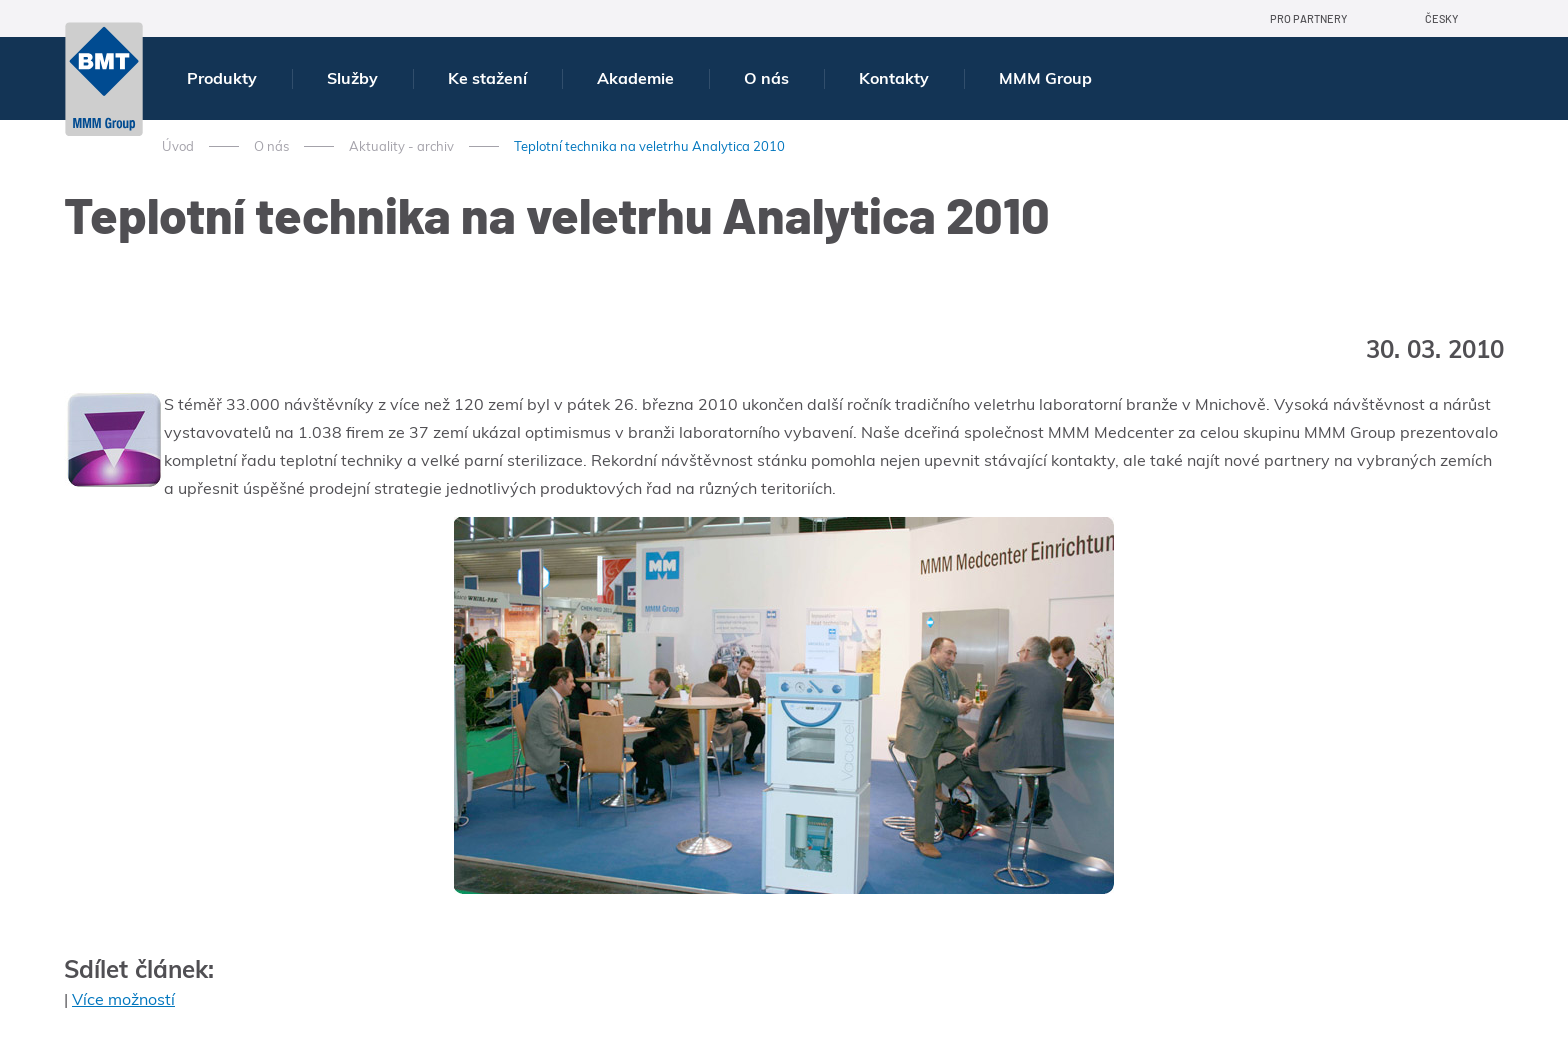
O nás (766, 78)
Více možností (123, 999)
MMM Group (1045, 78)
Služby (352, 78)
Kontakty (894, 78)
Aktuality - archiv (401, 146)
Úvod (178, 146)
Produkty (222, 78)
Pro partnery (1308, 18)
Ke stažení (487, 78)
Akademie (635, 78)
